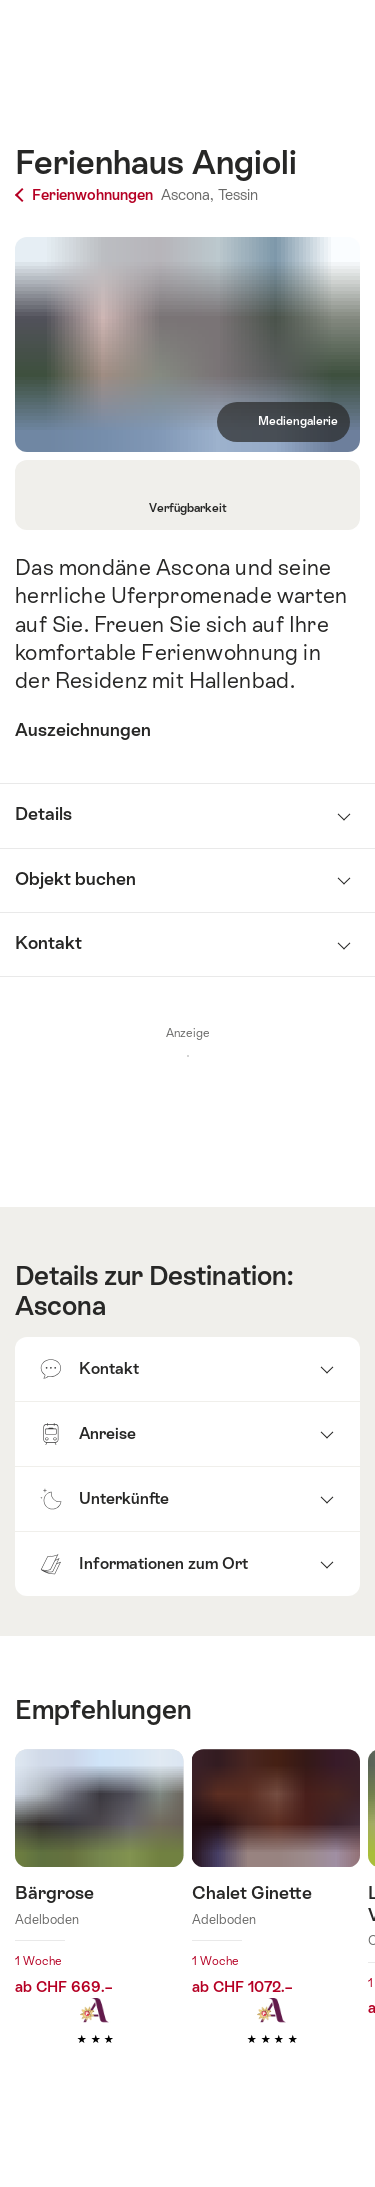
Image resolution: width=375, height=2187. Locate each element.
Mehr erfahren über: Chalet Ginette (276, 1927)
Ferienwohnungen (86, 194)
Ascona (60, 1306)
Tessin (238, 194)
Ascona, (187, 194)
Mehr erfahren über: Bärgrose (99, 1927)
